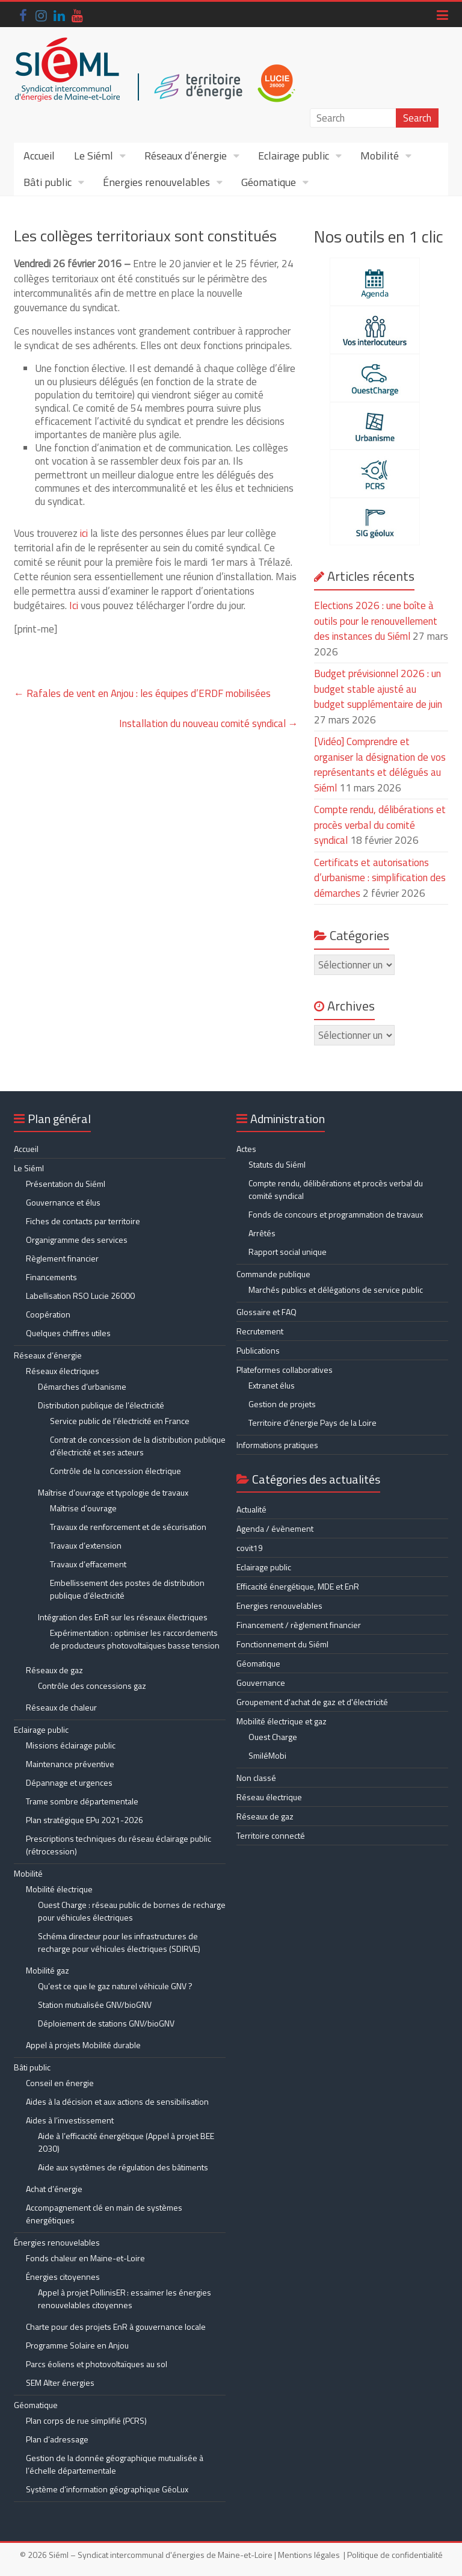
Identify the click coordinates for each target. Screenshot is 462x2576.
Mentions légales (309, 2554)
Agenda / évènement (274, 1528)
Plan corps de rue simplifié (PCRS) (86, 2420)
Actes (246, 1148)
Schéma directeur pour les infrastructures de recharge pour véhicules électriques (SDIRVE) (119, 1942)
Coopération (48, 1314)
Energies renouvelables (279, 1605)
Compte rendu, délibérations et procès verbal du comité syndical (380, 825)
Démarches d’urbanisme (82, 1386)
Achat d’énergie (54, 2188)
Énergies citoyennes (63, 2276)
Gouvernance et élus (63, 1202)
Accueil (39, 155)
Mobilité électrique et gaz (281, 1721)
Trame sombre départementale (82, 1801)
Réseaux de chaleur (61, 1707)
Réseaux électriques (62, 1370)
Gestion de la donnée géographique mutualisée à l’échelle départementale (114, 2464)
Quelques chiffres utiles (68, 1333)
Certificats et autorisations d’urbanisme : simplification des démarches (380, 878)
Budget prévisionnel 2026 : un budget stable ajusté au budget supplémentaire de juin (378, 689)
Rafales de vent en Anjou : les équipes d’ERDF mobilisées (142, 693)
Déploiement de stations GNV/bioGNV (106, 2023)
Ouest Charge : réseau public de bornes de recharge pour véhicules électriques (132, 1911)
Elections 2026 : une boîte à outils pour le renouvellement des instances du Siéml (375, 621)
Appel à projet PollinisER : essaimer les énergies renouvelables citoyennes (124, 2298)
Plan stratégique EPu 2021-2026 (84, 1819)
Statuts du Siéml (277, 1164)
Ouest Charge (272, 1736)
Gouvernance (260, 1682)
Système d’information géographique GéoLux (107, 2489)
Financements (51, 1277)
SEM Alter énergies (60, 2382)
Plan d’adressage (57, 2439)
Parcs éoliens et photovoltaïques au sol (96, 2364)
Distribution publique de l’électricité (101, 1405)
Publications (258, 1350)
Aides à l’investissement (70, 2120)
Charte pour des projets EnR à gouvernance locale (116, 2326)
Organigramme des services (77, 1239)
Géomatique (268, 182)
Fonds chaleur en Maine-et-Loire (85, 2258)
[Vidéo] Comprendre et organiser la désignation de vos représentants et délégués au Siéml (380, 765)
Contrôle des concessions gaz (92, 1685)
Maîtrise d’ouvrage (83, 1508)
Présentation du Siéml (65, 1183)
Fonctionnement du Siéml (282, 1644)
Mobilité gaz (47, 1970)
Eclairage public (293, 155)
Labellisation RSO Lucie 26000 (80, 1295)
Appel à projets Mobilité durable (83, 2045)
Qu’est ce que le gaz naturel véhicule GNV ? (115, 1986)
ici (84, 533)
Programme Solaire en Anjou (77, 2345)
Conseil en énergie (60, 2082)
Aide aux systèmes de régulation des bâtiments (123, 2167)
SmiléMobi (267, 1755)
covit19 (249, 1547)
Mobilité (379, 155)
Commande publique (273, 1274)
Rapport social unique (287, 1251)
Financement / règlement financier (298, 1624)
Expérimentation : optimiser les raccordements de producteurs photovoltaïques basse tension (135, 1639)
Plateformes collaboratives (284, 1369)
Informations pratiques (277, 1444)
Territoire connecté (270, 1835)
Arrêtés (262, 1233)
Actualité (251, 1509)
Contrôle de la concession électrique (115, 1470)
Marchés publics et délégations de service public (335, 1289)
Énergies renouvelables (156, 182)
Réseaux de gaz (54, 1670)
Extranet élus (271, 1385)
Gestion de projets (282, 1404)
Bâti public (47, 182)
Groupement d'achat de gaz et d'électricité (312, 1701)
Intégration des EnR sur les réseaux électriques (123, 1617)
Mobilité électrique (59, 1889)
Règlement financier (62, 1258)
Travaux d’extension (86, 1545)
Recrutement (259, 1331)
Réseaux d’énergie (185, 155)
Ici (73, 605)
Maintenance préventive (70, 1763)
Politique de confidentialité (395, 2554)
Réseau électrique (269, 1797)
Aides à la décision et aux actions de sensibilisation (117, 2101)
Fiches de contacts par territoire (83, 1221)
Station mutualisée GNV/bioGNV (95, 2004)
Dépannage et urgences (69, 1782)
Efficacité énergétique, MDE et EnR (297, 1586)
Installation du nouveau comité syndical (208, 723)
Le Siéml (93, 155)
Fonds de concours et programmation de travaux (335, 1214)
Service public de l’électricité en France (119, 1420)
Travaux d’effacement (88, 1564)
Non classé (256, 1777)
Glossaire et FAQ (266, 1311)
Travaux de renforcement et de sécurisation (128, 1526)
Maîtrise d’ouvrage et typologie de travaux (113, 1492)
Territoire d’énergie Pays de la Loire (312, 1422)
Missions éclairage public (71, 1745)
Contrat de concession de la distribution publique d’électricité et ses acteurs (138, 1445)
